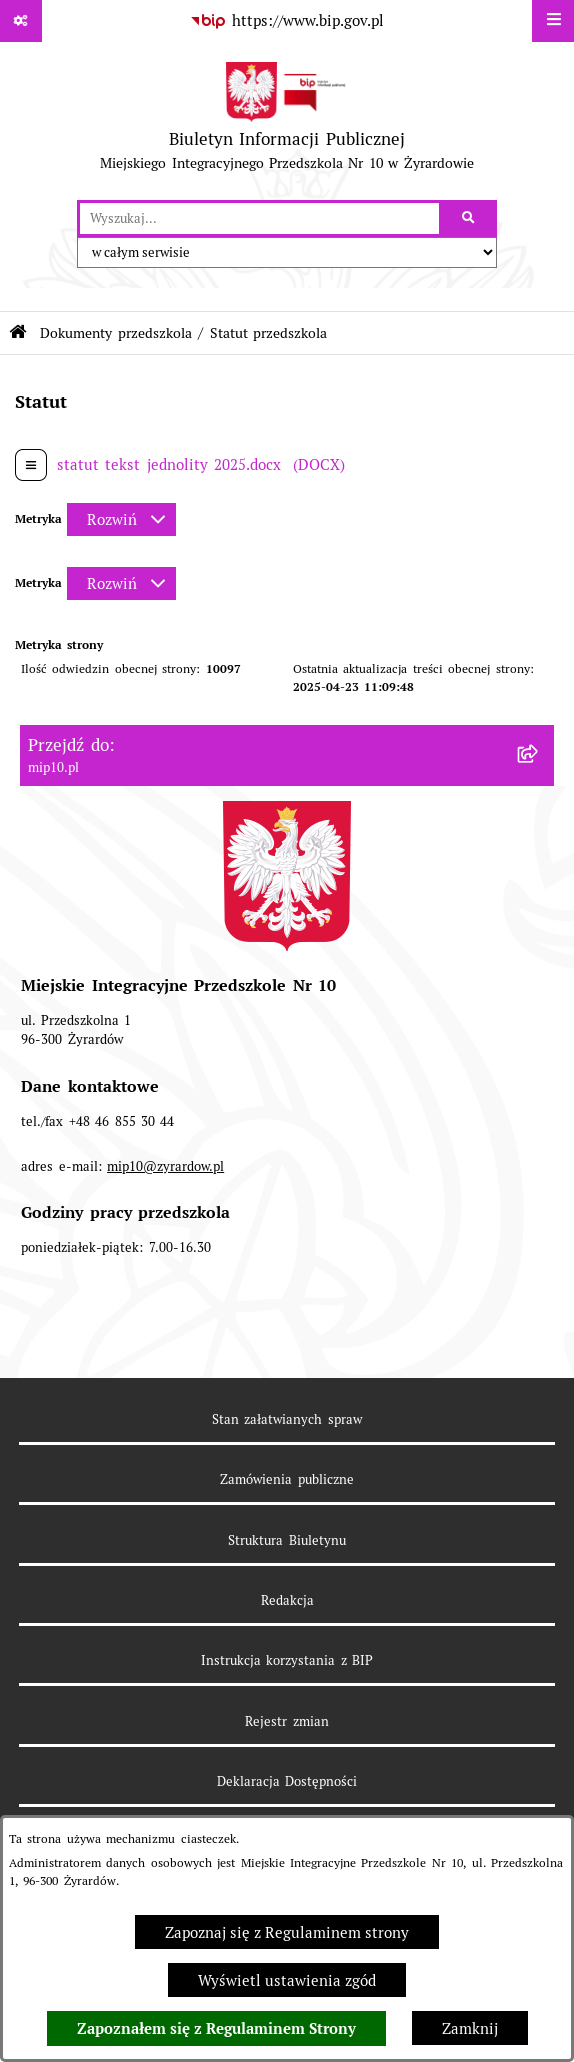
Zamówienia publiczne (286, 1479)
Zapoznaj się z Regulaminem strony (287, 1932)
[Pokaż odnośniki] (21, 21)
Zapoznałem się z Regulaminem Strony (216, 2029)
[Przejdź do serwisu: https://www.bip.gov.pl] (287, 21)
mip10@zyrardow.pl (165, 1166)
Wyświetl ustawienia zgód (287, 1980)
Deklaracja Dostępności (287, 1781)
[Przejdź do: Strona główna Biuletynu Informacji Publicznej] (18, 332)
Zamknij (470, 2028)
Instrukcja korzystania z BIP (287, 1660)
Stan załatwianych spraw (287, 1419)
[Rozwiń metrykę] (121, 519)
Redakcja (287, 1600)
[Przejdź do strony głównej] (286, 121)
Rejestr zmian (286, 1721)
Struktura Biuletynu (286, 1540)
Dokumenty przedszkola (115, 333)
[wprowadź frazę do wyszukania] (259, 219)
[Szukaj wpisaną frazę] (469, 219)
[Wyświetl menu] (553, 21)
